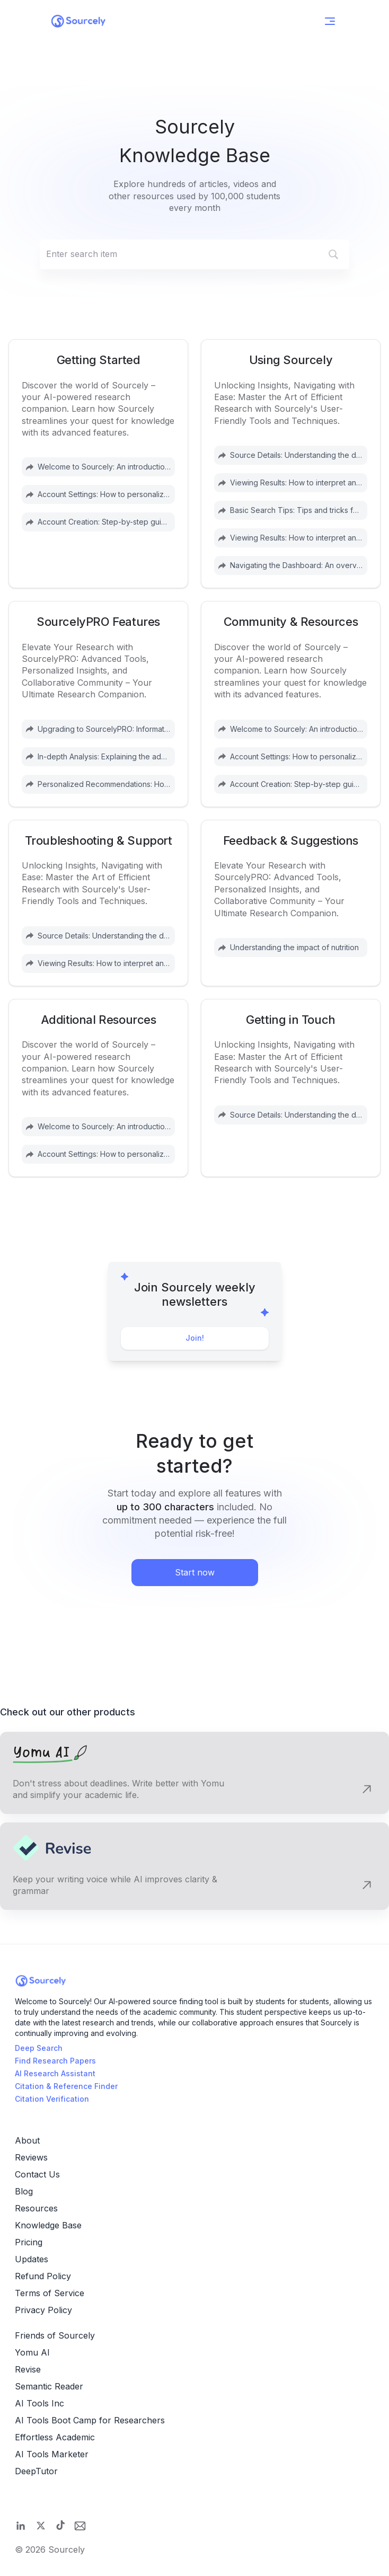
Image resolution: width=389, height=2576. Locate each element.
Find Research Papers (55, 2060)
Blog (24, 2191)
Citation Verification (52, 2098)
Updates (31, 2259)
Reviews (31, 2157)
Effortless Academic (55, 2437)
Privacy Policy (43, 2310)
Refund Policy (43, 2276)
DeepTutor (36, 2471)
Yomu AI (32, 2352)
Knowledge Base (48, 2225)
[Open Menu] (330, 21)
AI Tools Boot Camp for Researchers (90, 2420)
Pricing (28, 2242)
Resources (36, 2208)
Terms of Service (49, 2293)
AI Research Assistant (55, 2073)
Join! (194, 1337)
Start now (195, 1572)
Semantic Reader (49, 2386)
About (27, 2140)
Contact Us (37, 2174)
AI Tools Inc (39, 2403)
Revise (28, 2369)
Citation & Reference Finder (66, 2086)
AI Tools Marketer (52, 2454)
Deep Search (39, 2047)
